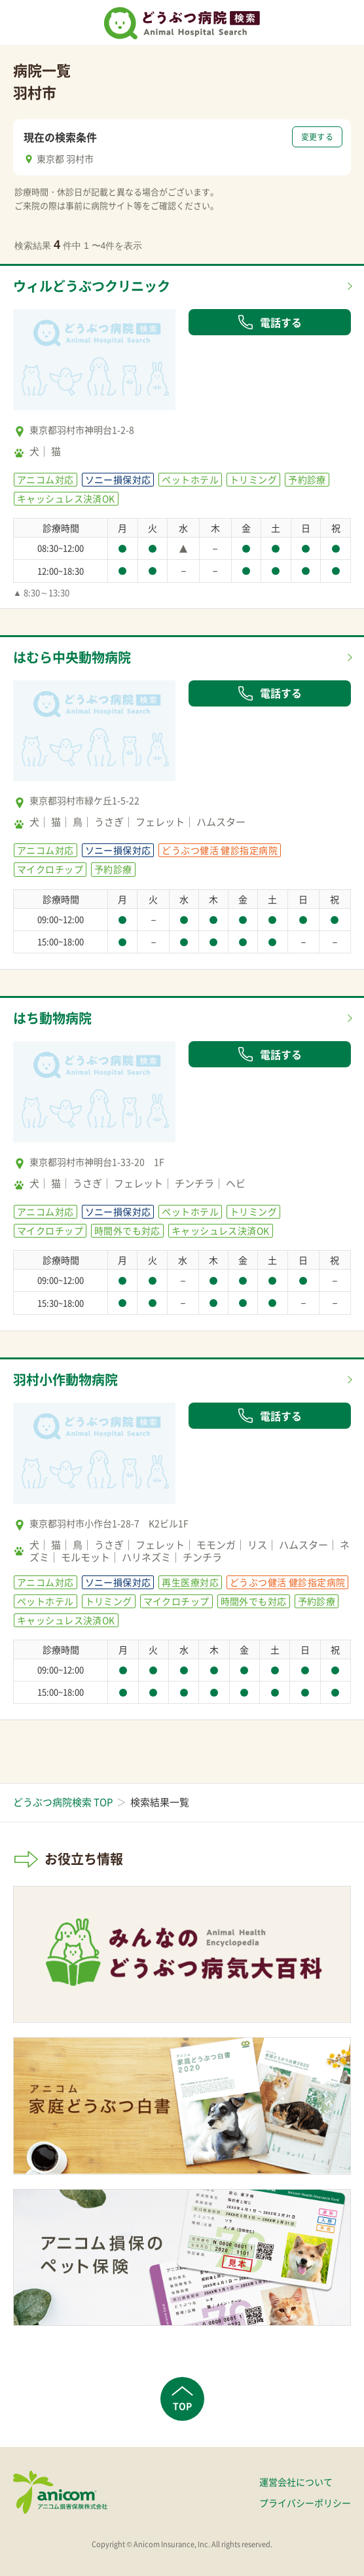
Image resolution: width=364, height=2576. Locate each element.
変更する (317, 137)
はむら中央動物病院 (72, 657)
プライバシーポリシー (305, 2502)
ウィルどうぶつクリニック (91, 285)
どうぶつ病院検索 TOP (63, 1802)
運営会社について (296, 2481)
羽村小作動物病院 (65, 1379)
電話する (270, 322)
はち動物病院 (52, 1017)
